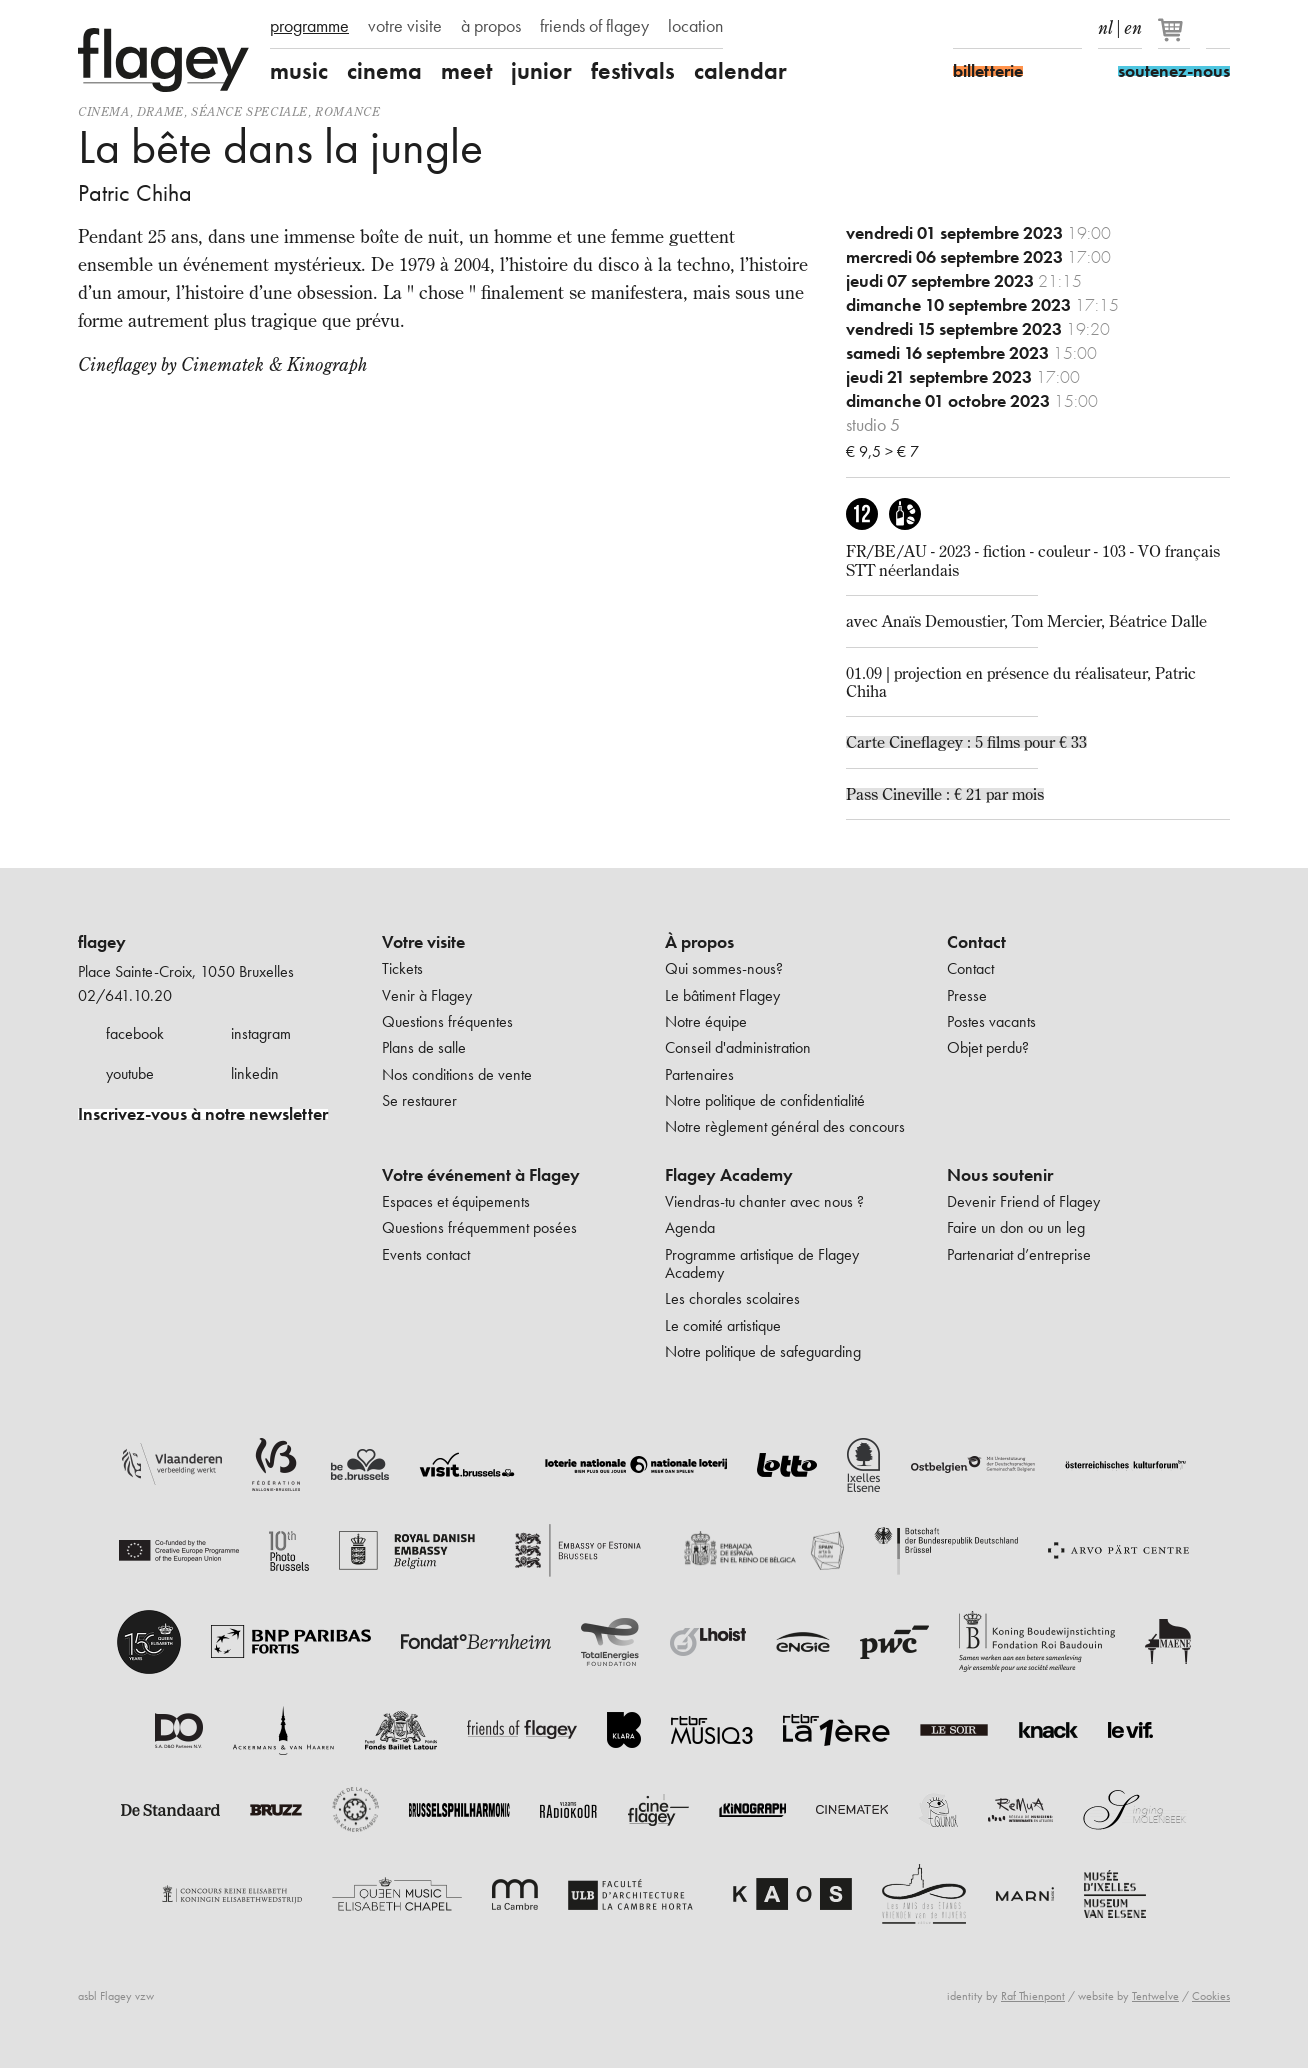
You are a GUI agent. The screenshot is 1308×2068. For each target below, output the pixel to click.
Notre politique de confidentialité (765, 1100)
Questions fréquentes (447, 1021)
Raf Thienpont (1033, 1996)
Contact (976, 942)
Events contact (426, 1254)
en (1133, 24)
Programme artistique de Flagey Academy (762, 1263)
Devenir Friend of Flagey (1023, 1201)
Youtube (1035, 28)
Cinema (104, 111)
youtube (130, 1073)
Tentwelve (1155, 1996)
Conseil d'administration (738, 1047)
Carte (867, 742)
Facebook (965, 28)
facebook (135, 1033)
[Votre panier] (1175, 38)
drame (160, 111)
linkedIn (1070, 28)
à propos (491, 26)
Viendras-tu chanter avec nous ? (764, 1201)
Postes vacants (991, 1021)
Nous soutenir (1000, 1175)
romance (347, 111)
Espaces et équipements (456, 1201)
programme (309, 26)
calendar (740, 71)
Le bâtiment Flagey (722, 995)
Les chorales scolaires (732, 1298)
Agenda (690, 1227)
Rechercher (1218, 28)
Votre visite (423, 942)
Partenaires (699, 1074)
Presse (967, 995)
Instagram (1000, 28)
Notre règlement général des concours (785, 1126)
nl (1105, 24)
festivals (633, 71)
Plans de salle (424, 1047)
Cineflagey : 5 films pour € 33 (988, 742)
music (299, 71)
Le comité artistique (723, 1325)
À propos (699, 942)
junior (541, 71)
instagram (261, 1033)
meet (466, 71)
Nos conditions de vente (457, 1074)
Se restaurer (419, 1100)
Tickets (402, 968)
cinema (384, 71)
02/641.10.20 (125, 995)
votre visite (405, 26)
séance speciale (249, 111)
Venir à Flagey (427, 995)
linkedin (255, 1073)
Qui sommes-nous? (724, 968)
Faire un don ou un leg (1016, 1227)
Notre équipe (706, 1021)
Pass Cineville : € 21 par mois (945, 794)
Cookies (1211, 1996)
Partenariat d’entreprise (1019, 1254)
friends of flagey (594, 26)
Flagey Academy (729, 1175)
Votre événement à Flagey (481, 1175)
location (695, 26)
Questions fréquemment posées (479, 1227)
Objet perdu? (988, 1047)
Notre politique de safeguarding (763, 1351)
